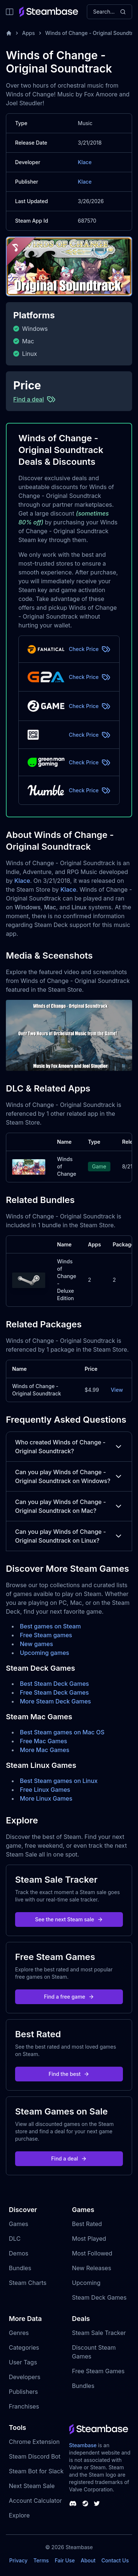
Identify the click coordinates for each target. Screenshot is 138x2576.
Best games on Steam (50, 1626)
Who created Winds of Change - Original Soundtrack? (69, 1447)
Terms (41, 2560)
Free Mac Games (43, 1741)
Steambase (83, 2445)
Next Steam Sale (32, 2486)
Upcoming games (44, 1652)
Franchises (24, 2406)
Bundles (20, 2268)
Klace (85, 162)
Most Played (89, 2238)
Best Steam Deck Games (54, 1683)
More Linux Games (46, 1798)
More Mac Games (44, 1750)
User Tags (23, 2362)
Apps (28, 33)
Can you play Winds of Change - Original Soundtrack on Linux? (69, 1536)
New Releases (92, 2268)
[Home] (9, 33)
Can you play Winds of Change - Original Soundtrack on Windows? (69, 1476)
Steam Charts (27, 2282)
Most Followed (92, 2253)
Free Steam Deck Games (54, 1692)
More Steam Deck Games (55, 1701)
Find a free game (69, 1996)
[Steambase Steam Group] (85, 2503)
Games (18, 2224)
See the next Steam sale (69, 1919)
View (117, 1390)
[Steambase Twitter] (97, 2503)
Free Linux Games (45, 1789)
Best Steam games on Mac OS (62, 1732)
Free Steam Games (98, 2371)
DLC (15, 2238)
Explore (19, 2515)
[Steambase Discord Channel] (73, 2503)
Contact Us (115, 2560)
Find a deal (69, 2158)
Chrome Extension (34, 2441)
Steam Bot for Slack (36, 2471)
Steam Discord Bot (34, 2456)
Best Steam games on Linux (59, 1780)
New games (36, 1644)
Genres (19, 2332)
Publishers (23, 2391)
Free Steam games (46, 1635)
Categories (24, 2347)
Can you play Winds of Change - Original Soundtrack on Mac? (69, 1506)
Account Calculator (35, 2500)
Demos (18, 2253)
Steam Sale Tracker (99, 2332)
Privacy (18, 2560)
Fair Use (65, 2560)
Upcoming (86, 2282)
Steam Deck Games (99, 2297)
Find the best (69, 2074)
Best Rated (87, 2224)
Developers (24, 2377)
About (88, 2560)
